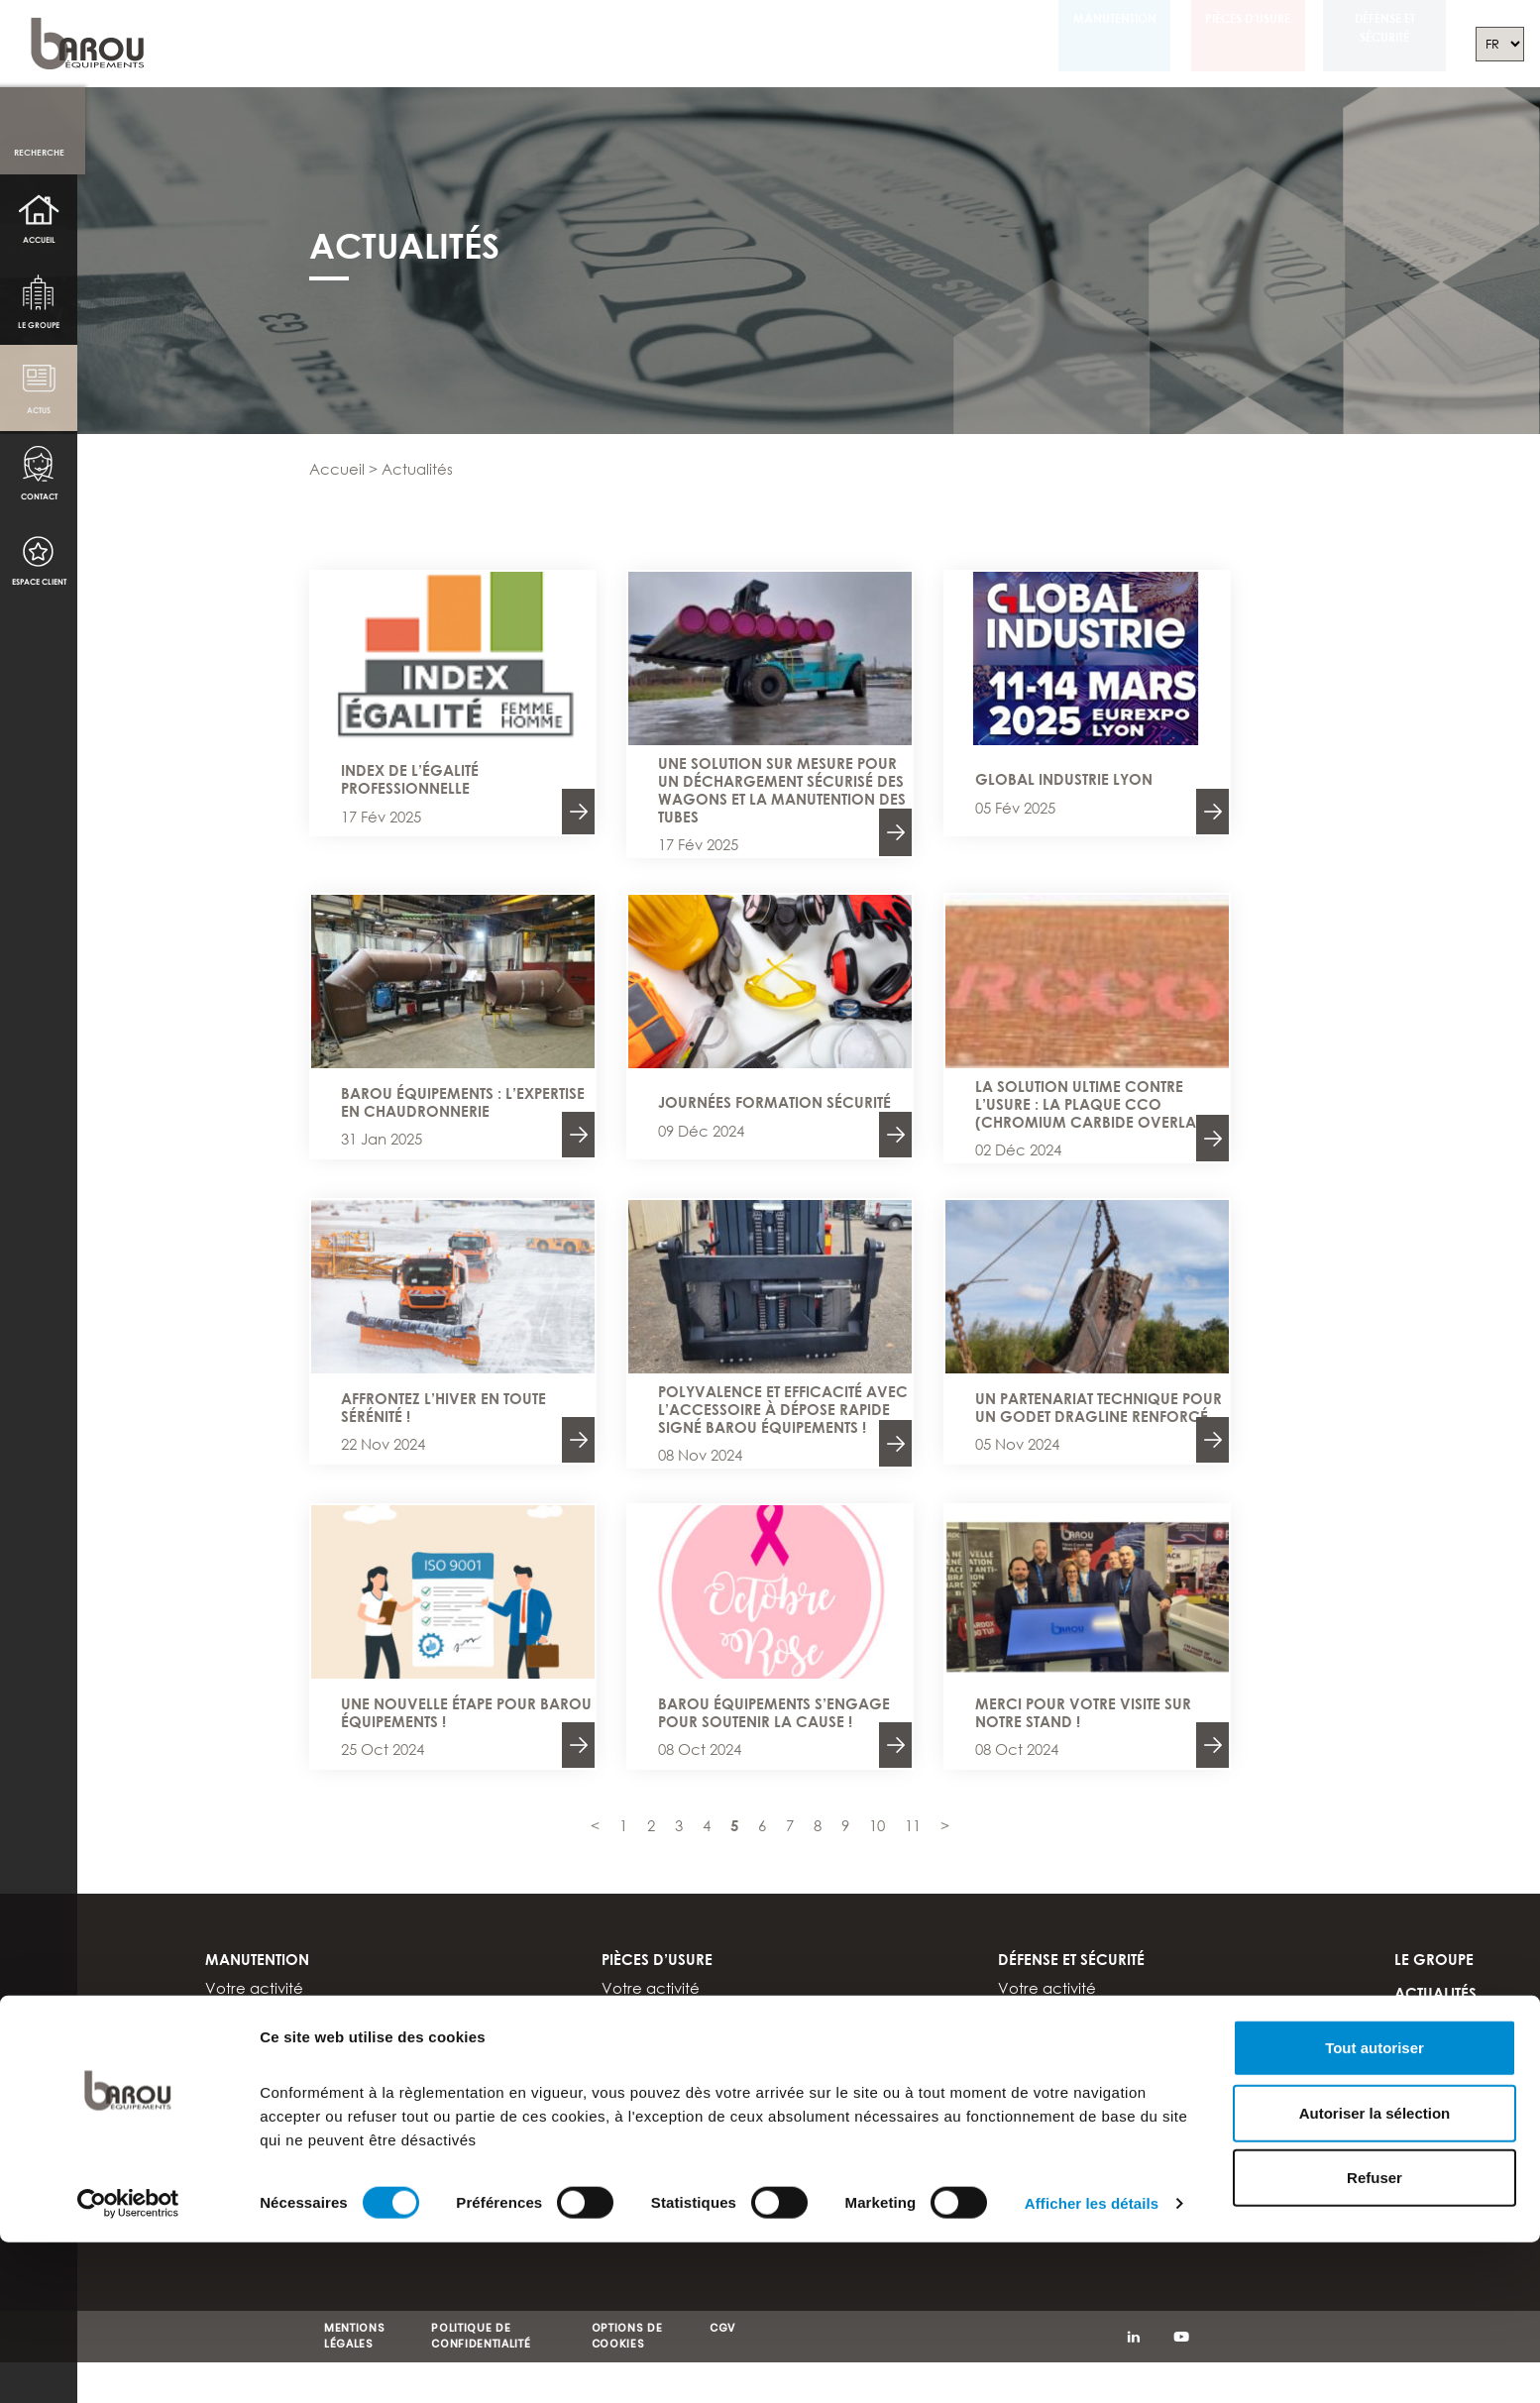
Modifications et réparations (306, 2033)
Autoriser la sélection (1375, 1595)
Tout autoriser (1374, 1530)
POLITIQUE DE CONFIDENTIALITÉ (480, 2337)
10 (877, 1825)
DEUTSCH (1426, 2168)
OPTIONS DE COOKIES (627, 2337)
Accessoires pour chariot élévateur (331, 2011)
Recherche (39, 152)
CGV (722, 2329)
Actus (39, 412)
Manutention (1082, 19)
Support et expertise (277, 2055)
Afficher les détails (1091, 1686)
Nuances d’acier (662, 2011)
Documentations (265, 2100)
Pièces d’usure (1229, 19)
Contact (38, 499)
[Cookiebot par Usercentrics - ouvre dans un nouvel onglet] (128, 1686)
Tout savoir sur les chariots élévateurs (336, 2078)
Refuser (1374, 1660)
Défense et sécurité (1379, 28)
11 (913, 1825)
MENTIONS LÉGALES (354, 2337)
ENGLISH (1424, 2134)
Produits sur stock (663, 2033)
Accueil (39, 239)
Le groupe (39, 326)
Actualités (1435, 1994)
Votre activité (254, 1989)
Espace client (39, 587)
